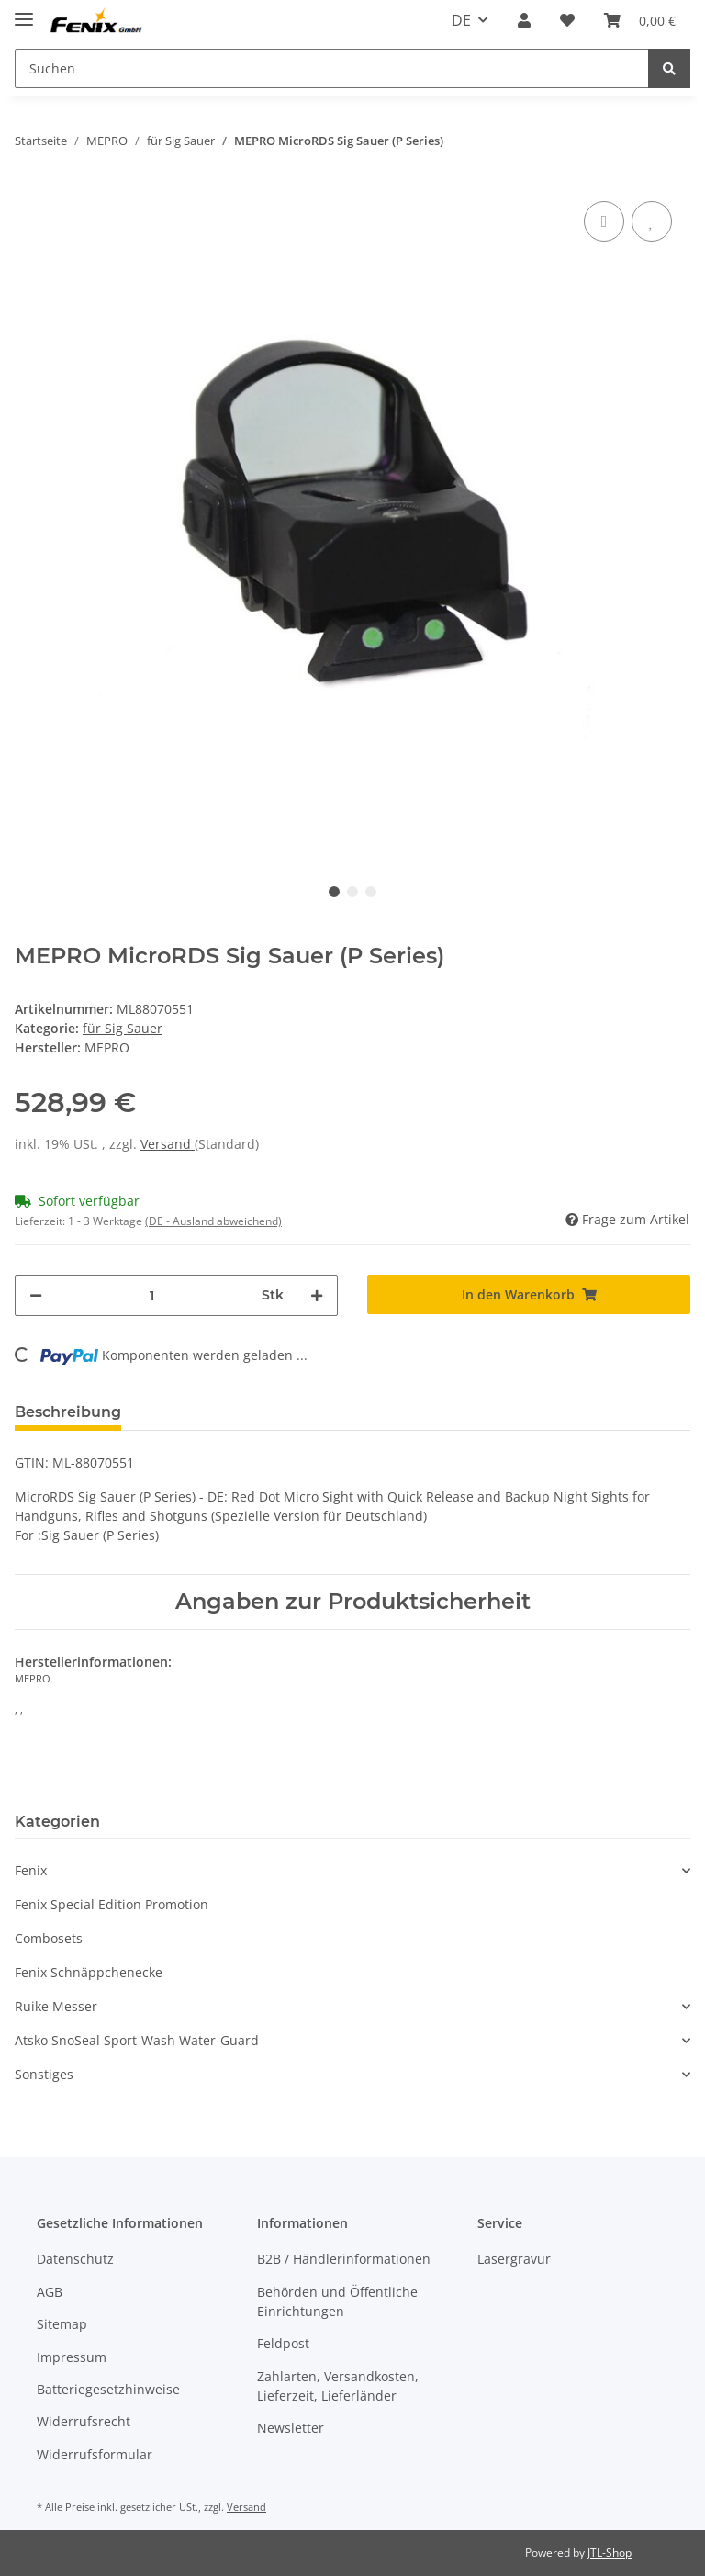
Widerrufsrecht (83, 2421)
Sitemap (62, 2324)
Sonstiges (44, 2074)
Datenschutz (75, 2258)
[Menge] (152, 1295)
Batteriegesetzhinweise (108, 2389)
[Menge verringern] (36, 1295)
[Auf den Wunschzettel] (652, 221)
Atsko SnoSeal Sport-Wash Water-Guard (137, 2040)
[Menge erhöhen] (317, 1295)
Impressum (71, 2357)
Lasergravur (514, 2258)
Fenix (31, 1870)
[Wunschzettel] (567, 20)
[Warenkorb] (639, 20)
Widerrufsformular (94, 2454)
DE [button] (461, 20)
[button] (524, 20)
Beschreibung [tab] (68, 1412)
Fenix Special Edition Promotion (111, 1904)
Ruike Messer (56, 2006)
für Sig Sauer (122, 1028)
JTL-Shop (610, 2552)
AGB (49, 2291)
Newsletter (290, 2427)
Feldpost (283, 2343)
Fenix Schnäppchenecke (88, 1972)
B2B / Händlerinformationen (344, 2258)
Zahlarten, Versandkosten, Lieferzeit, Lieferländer (338, 2386)
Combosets (49, 1938)
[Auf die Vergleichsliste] (604, 221)
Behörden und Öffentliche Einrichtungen (337, 2301)
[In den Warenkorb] (528, 1294)
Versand (167, 1144)
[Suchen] (332, 68)
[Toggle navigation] (24, 11)
